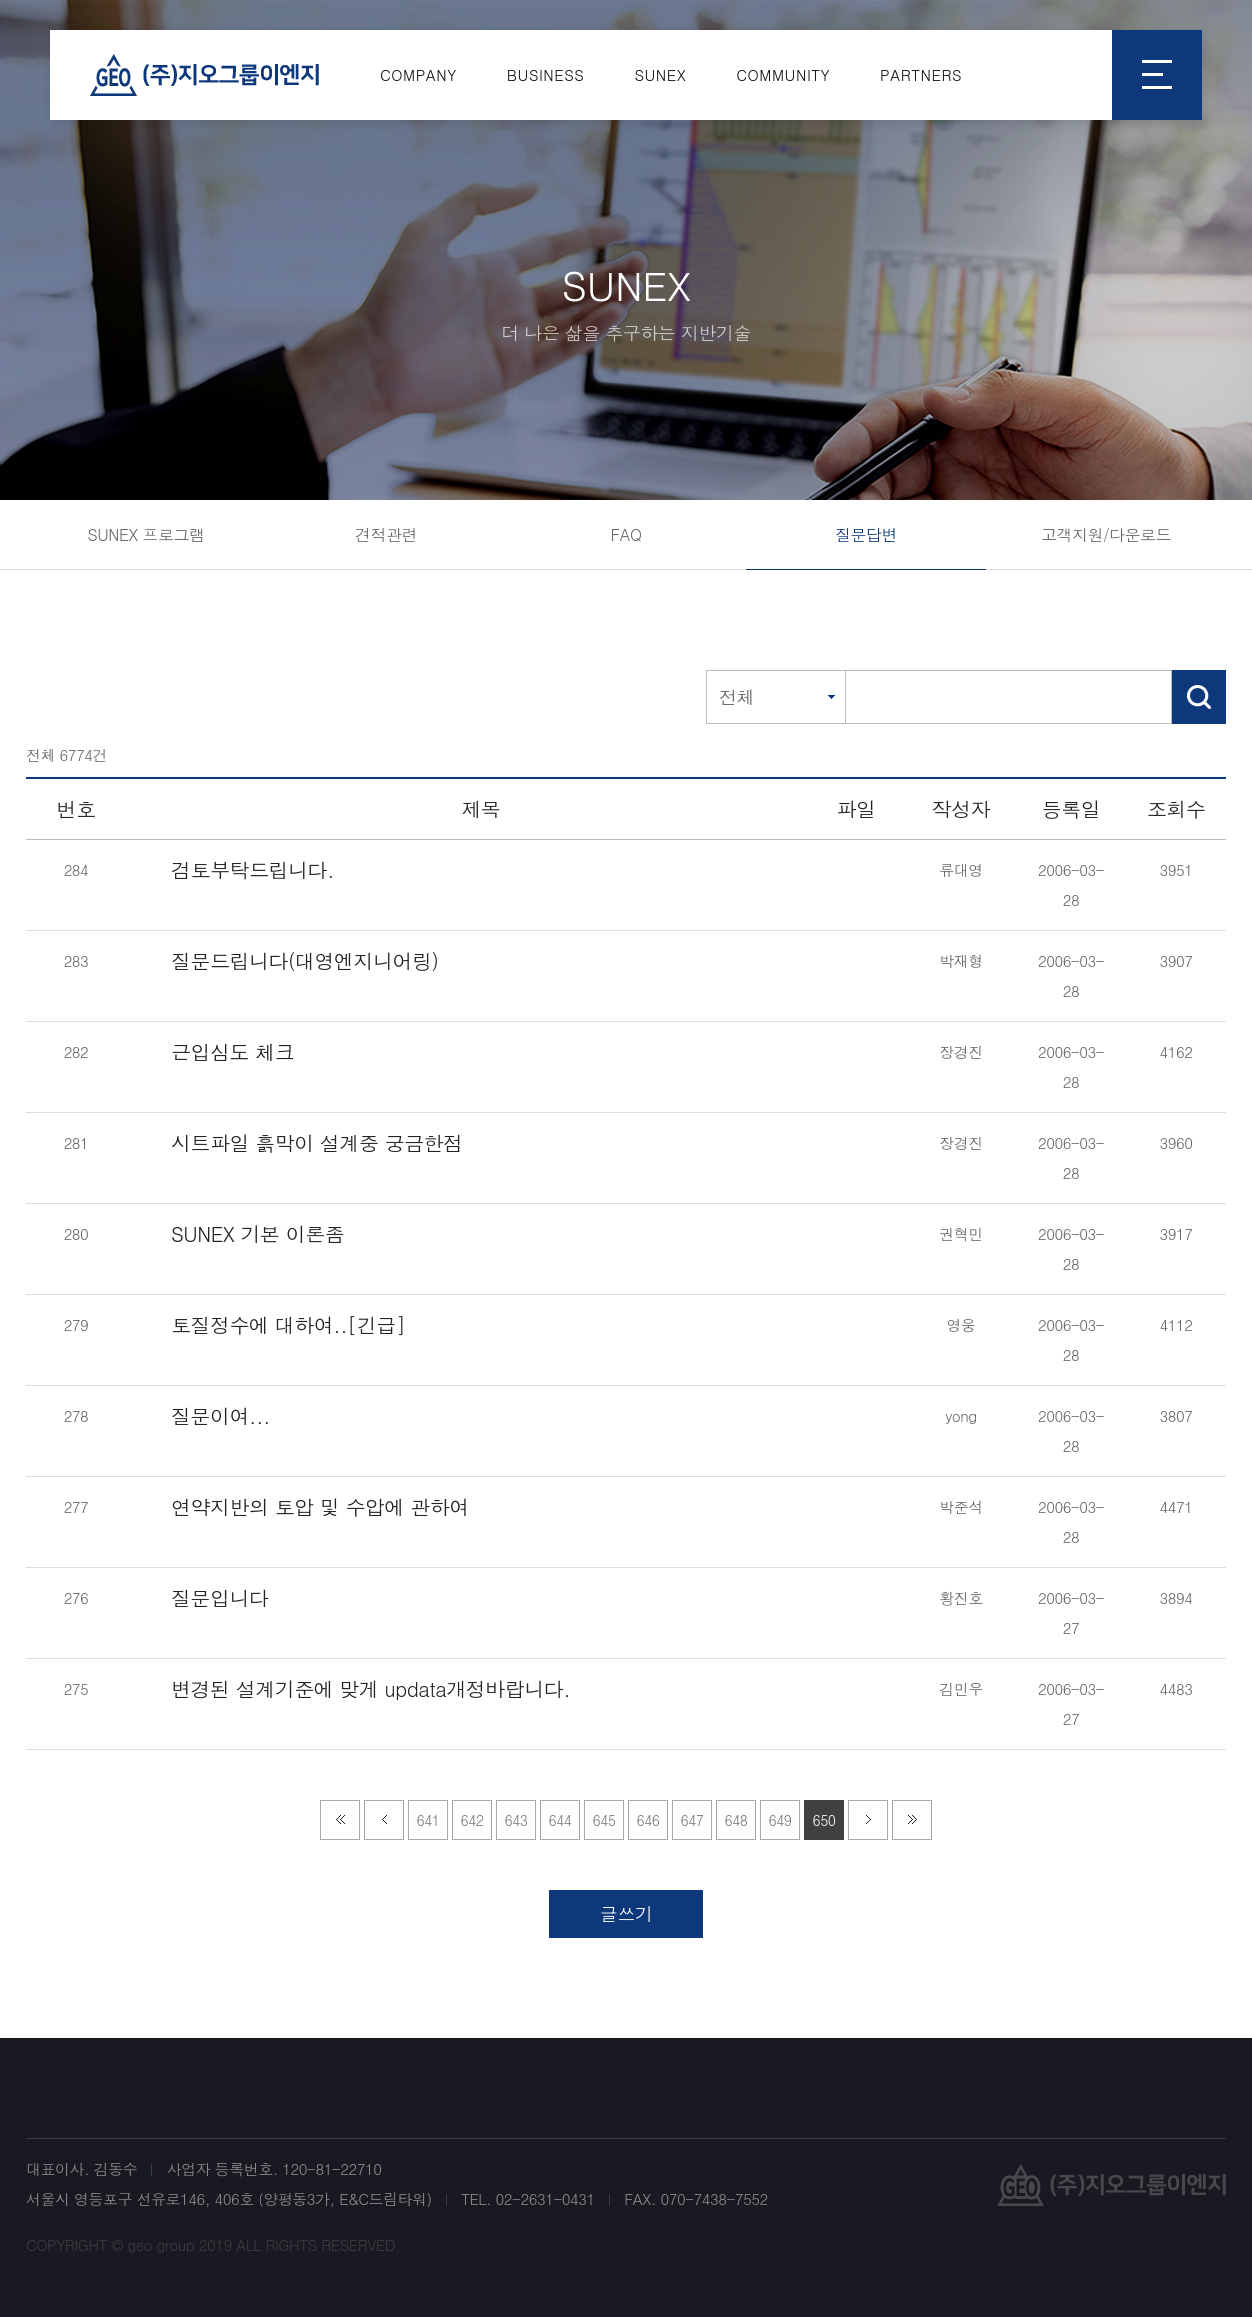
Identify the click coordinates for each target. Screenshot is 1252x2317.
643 (516, 1820)
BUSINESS (546, 74)
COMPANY (418, 74)
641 (428, 1820)
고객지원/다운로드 (1106, 534)
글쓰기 (626, 1913)
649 (780, 1820)
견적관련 (386, 534)
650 (824, 1820)
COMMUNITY (783, 74)
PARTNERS (921, 74)
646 (648, 1820)
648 (736, 1820)
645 (604, 1820)
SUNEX (660, 74)
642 (472, 1820)
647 (692, 1820)
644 (560, 1820)
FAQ (626, 534)
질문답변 (866, 534)
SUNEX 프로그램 (145, 534)
